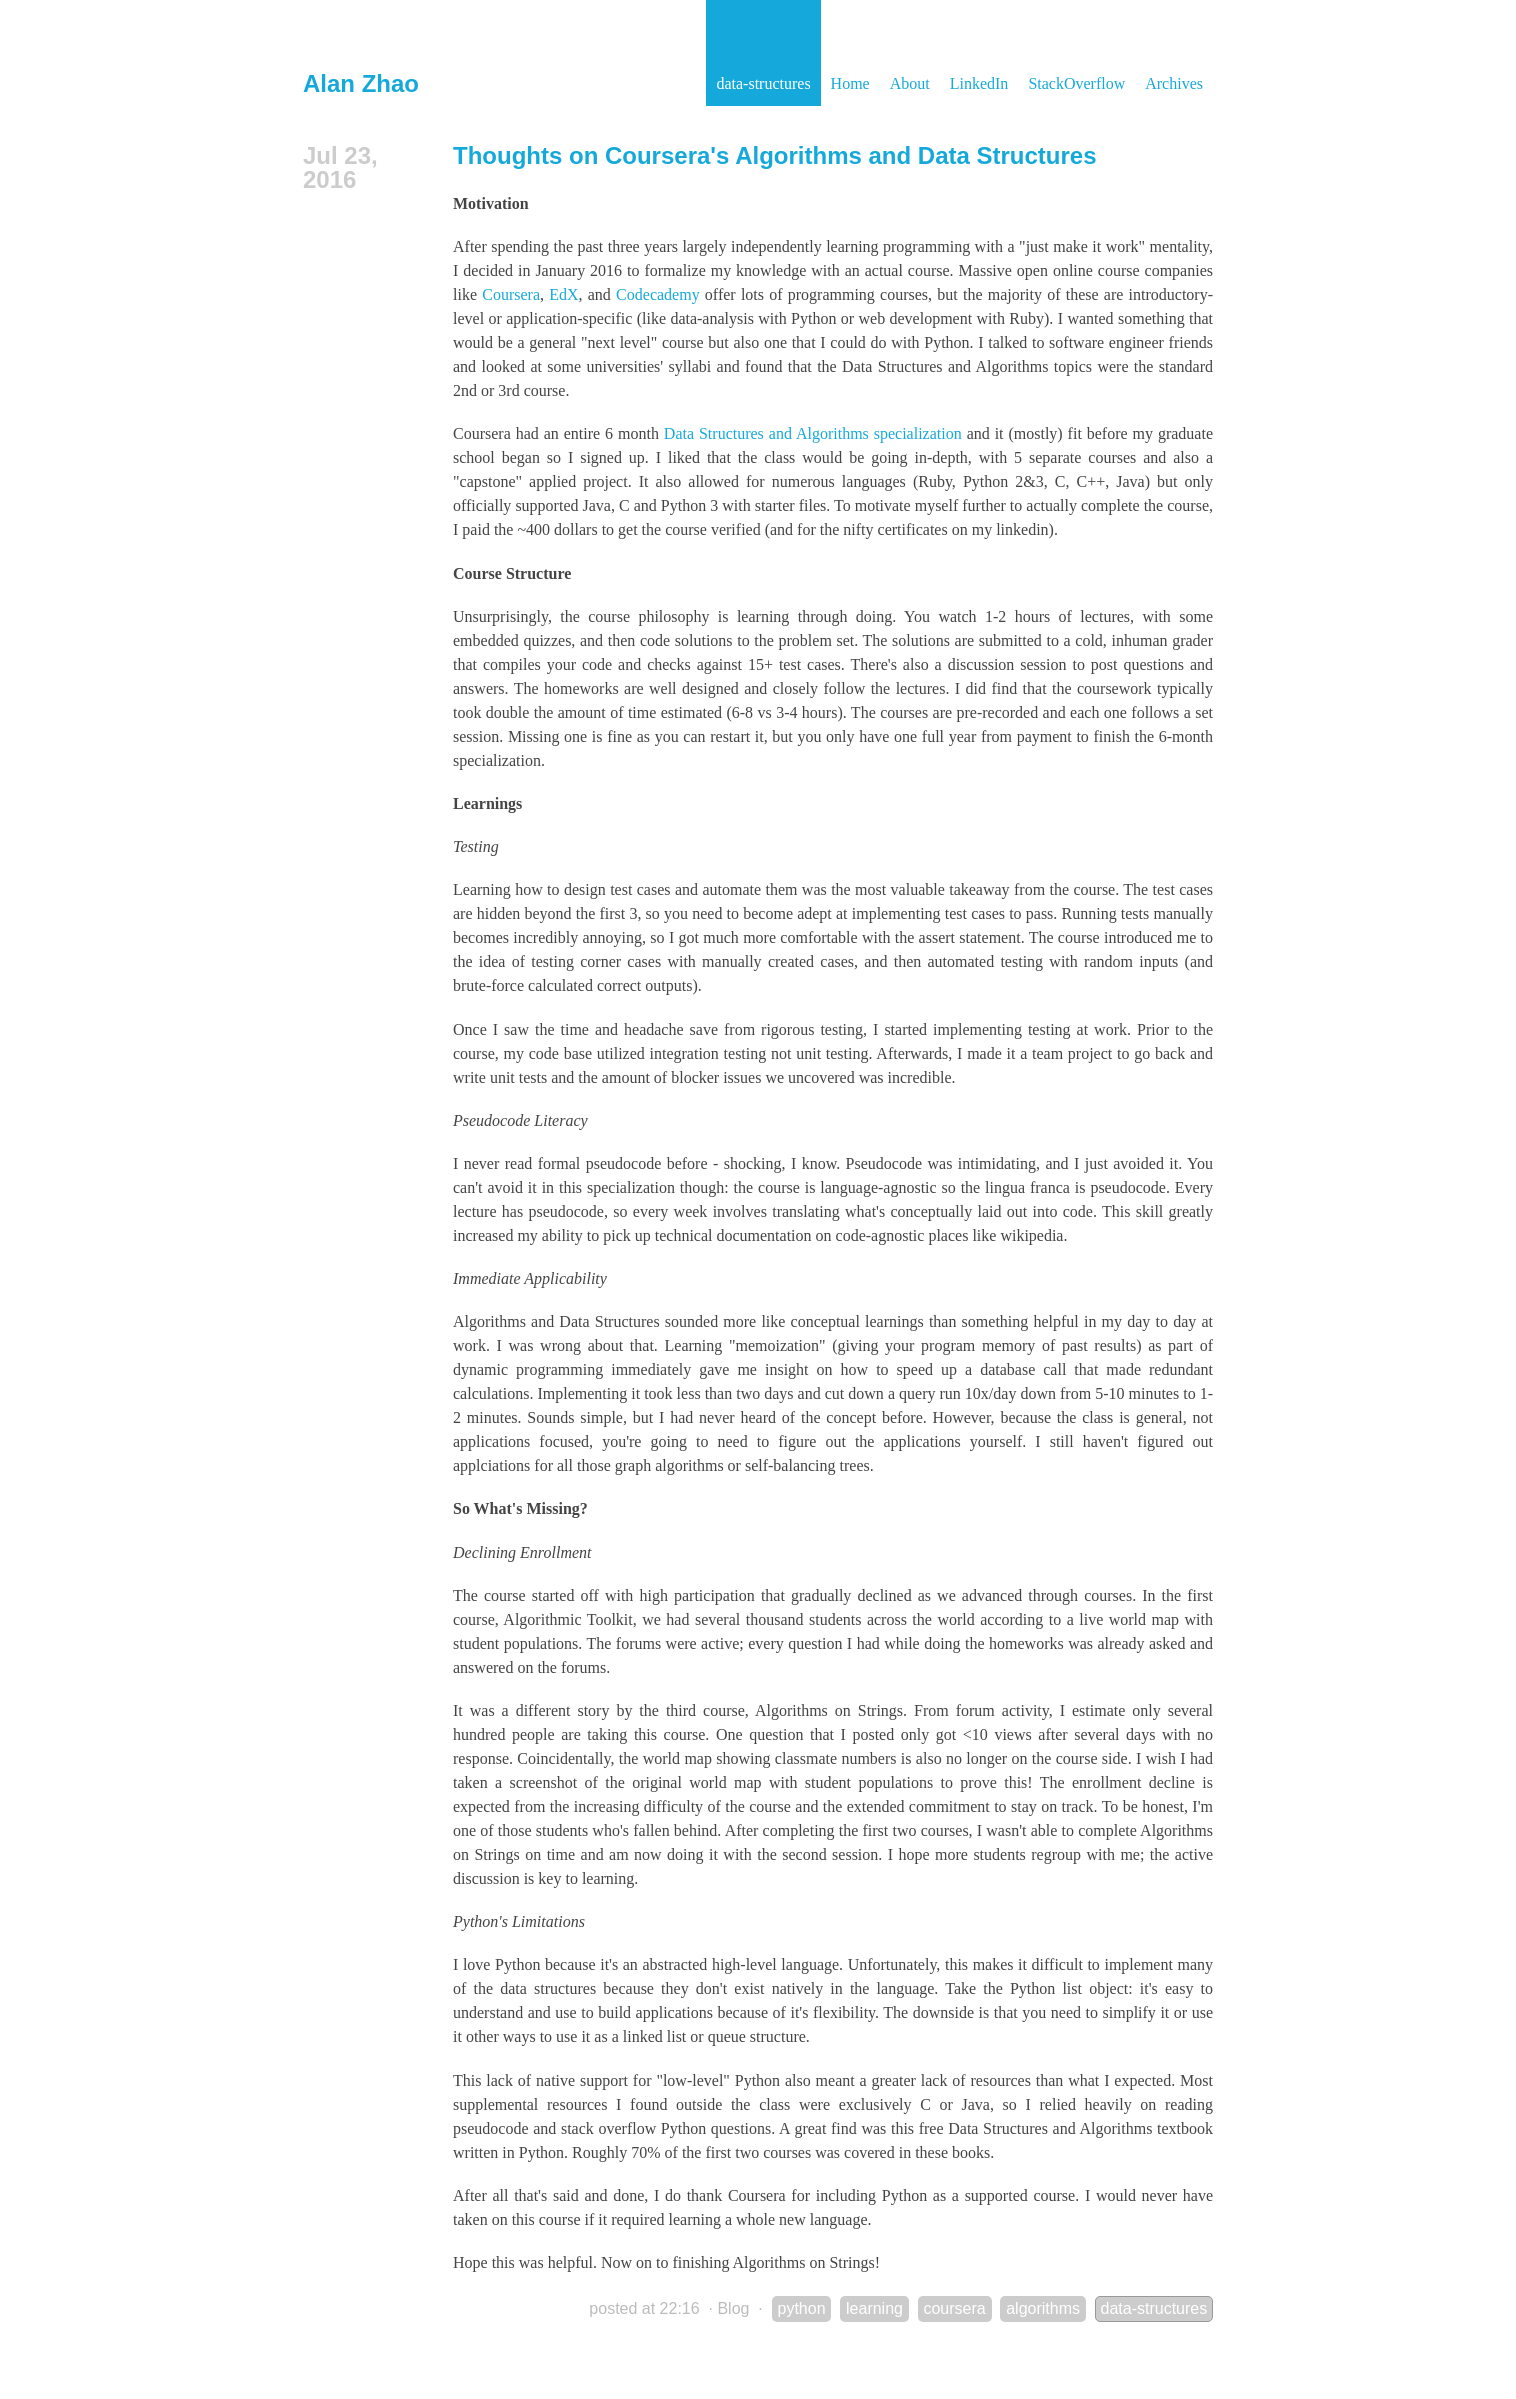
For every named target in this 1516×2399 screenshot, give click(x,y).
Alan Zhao (361, 83)
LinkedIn (979, 83)
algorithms (1043, 2308)
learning (874, 2308)
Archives (1174, 83)
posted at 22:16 (644, 2308)
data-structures (763, 83)
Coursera (511, 294)
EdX (563, 294)
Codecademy (658, 294)
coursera (954, 2308)
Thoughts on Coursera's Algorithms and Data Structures (775, 155)
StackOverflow (1076, 83)
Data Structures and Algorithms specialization (813, 433)
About (910, 83)
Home (850, 83)
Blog (733, 2308)
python (802, 2308)
